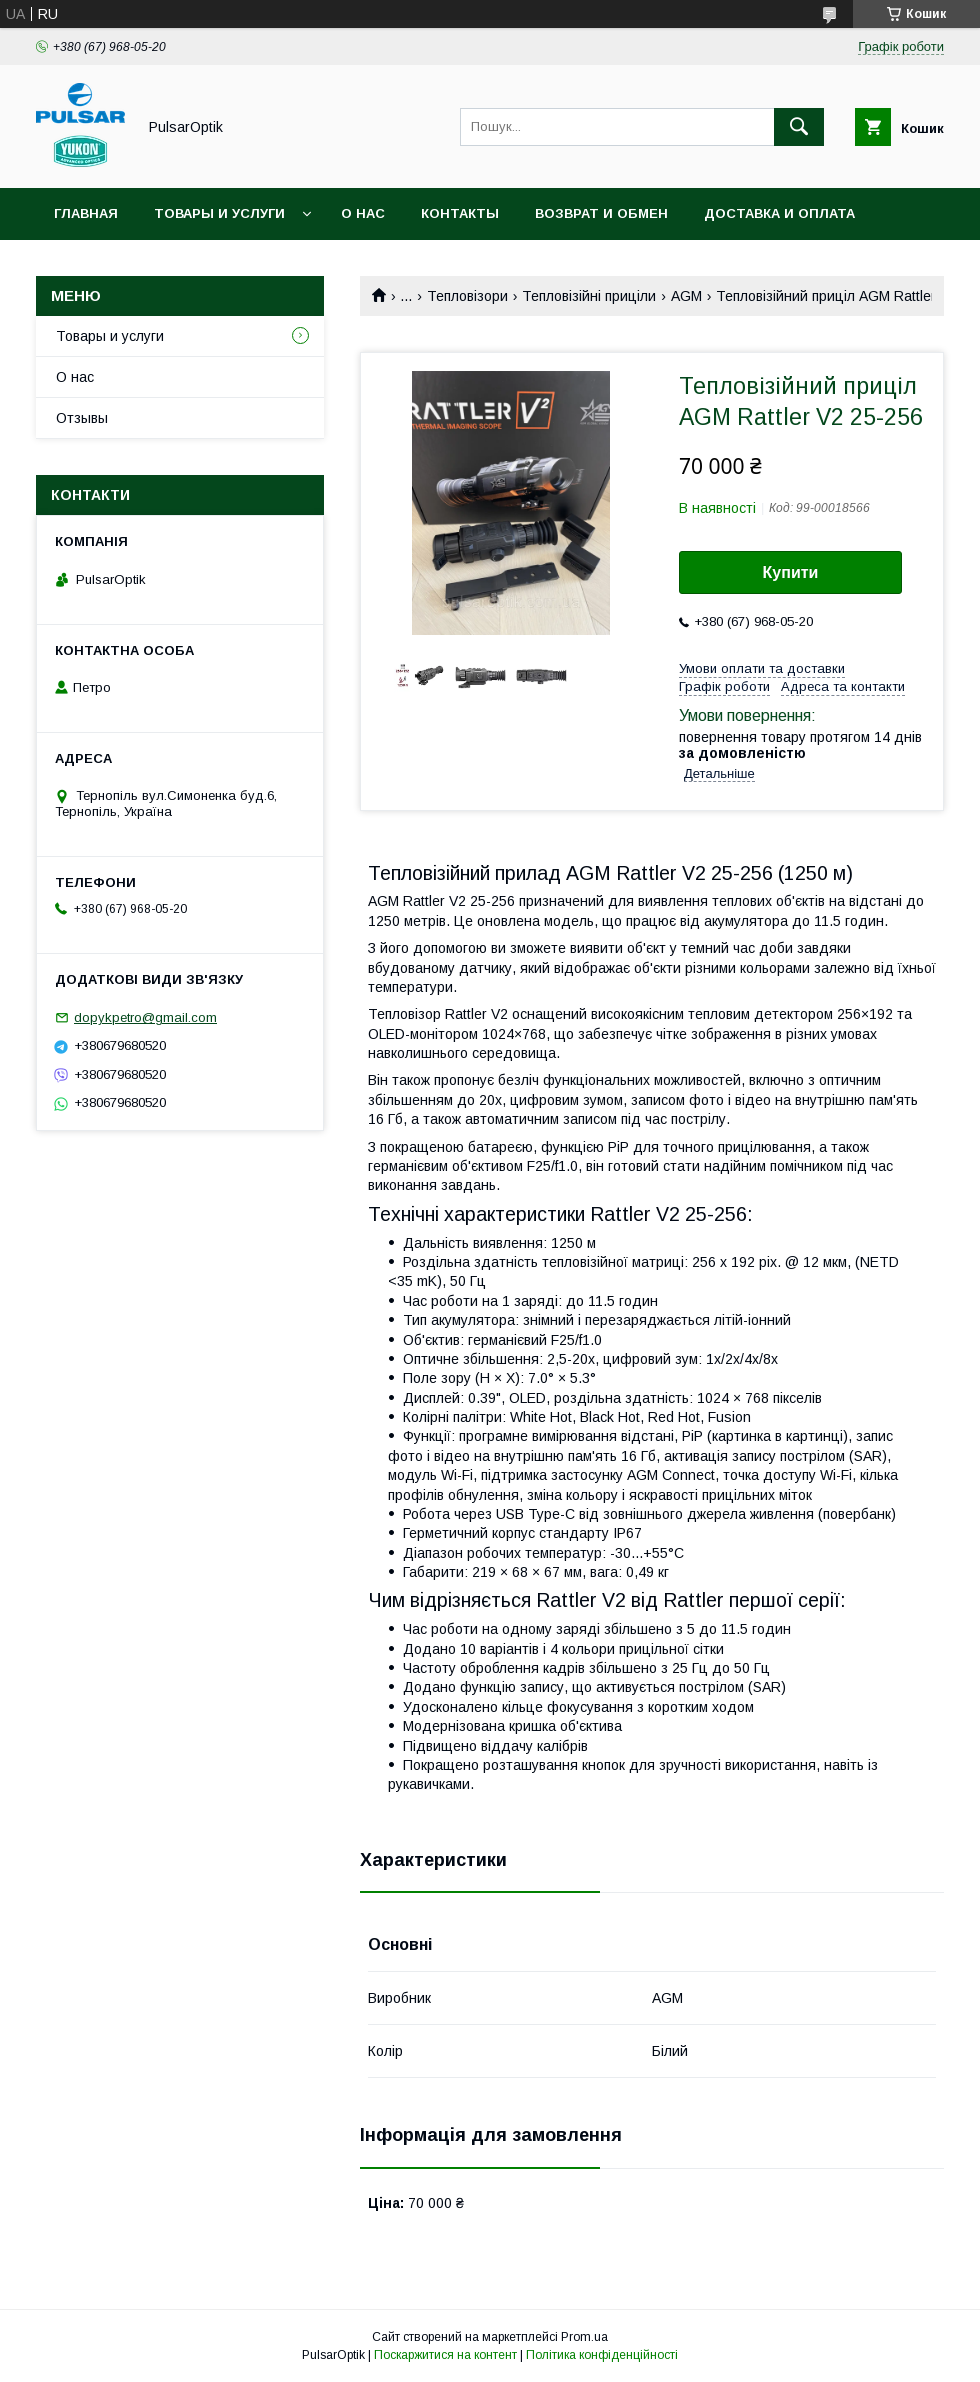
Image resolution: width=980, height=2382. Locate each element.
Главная (86, 213)
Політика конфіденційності (602, 2355)
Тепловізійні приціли (589, 296)
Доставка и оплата (779, 213)
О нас (363, 213)
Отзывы (82, 418)
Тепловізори (467, 296)
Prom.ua (584, 2337)
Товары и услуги (219, 213)
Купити (791, 572)
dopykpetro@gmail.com (145, 1017)
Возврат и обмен (601, 213)
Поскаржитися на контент (445, 2355)
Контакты (460, 213)
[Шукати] (799, 127)
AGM (686, 296)
